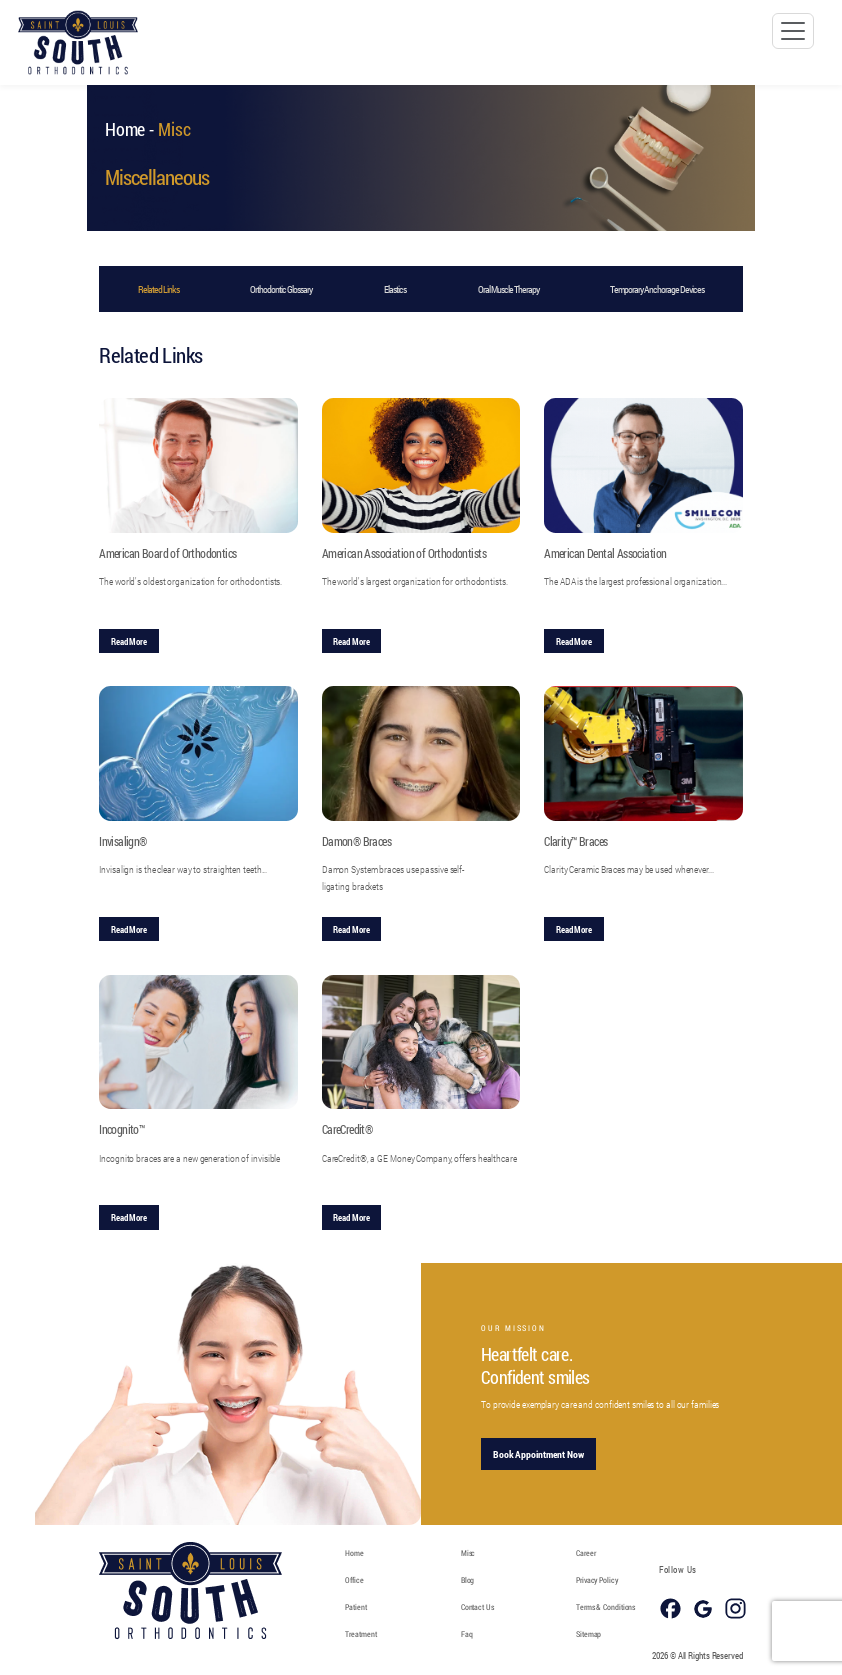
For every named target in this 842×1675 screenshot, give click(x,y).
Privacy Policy (597, 1579)
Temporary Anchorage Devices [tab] (657, 289)
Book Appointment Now (530, 1454)
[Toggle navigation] (793, 31)
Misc (468, 1552)
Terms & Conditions (605, 1606)
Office (354, 1579)
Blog (468, 1579)
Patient (355, 1606)
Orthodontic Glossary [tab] (281, 289)
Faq (467, 1633)
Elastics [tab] (395, 289)
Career (585, 1552)
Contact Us (477, 1606)
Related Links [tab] (158, 289)
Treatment (360, 1633)
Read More (129, 640)
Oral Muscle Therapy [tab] (508, 289)
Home (125, 129)
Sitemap (588, 1633)
